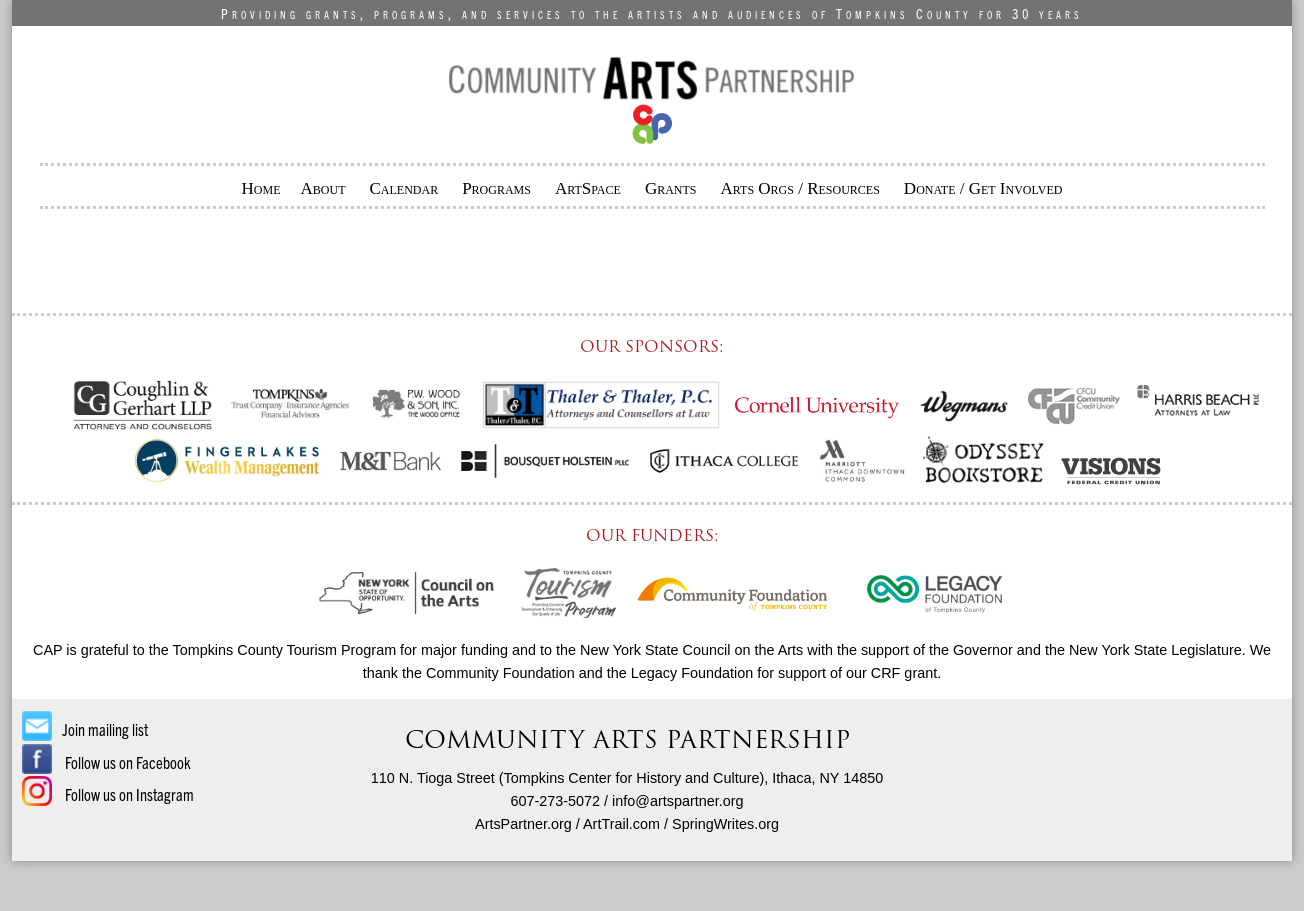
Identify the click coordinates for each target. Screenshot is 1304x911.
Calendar (403, 188)
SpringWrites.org (725, 824)
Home (261, 188)
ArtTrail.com (621, 824)
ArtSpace (588, 188)
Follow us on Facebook (106, 762)
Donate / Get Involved (983, 188)
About (323, 188)
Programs (496, 188)
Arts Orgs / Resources (800, 188)
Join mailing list (85, 729)
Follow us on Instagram (108, 794)
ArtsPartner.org (523, 824)
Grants (671, 188)
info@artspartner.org (677, 801)
